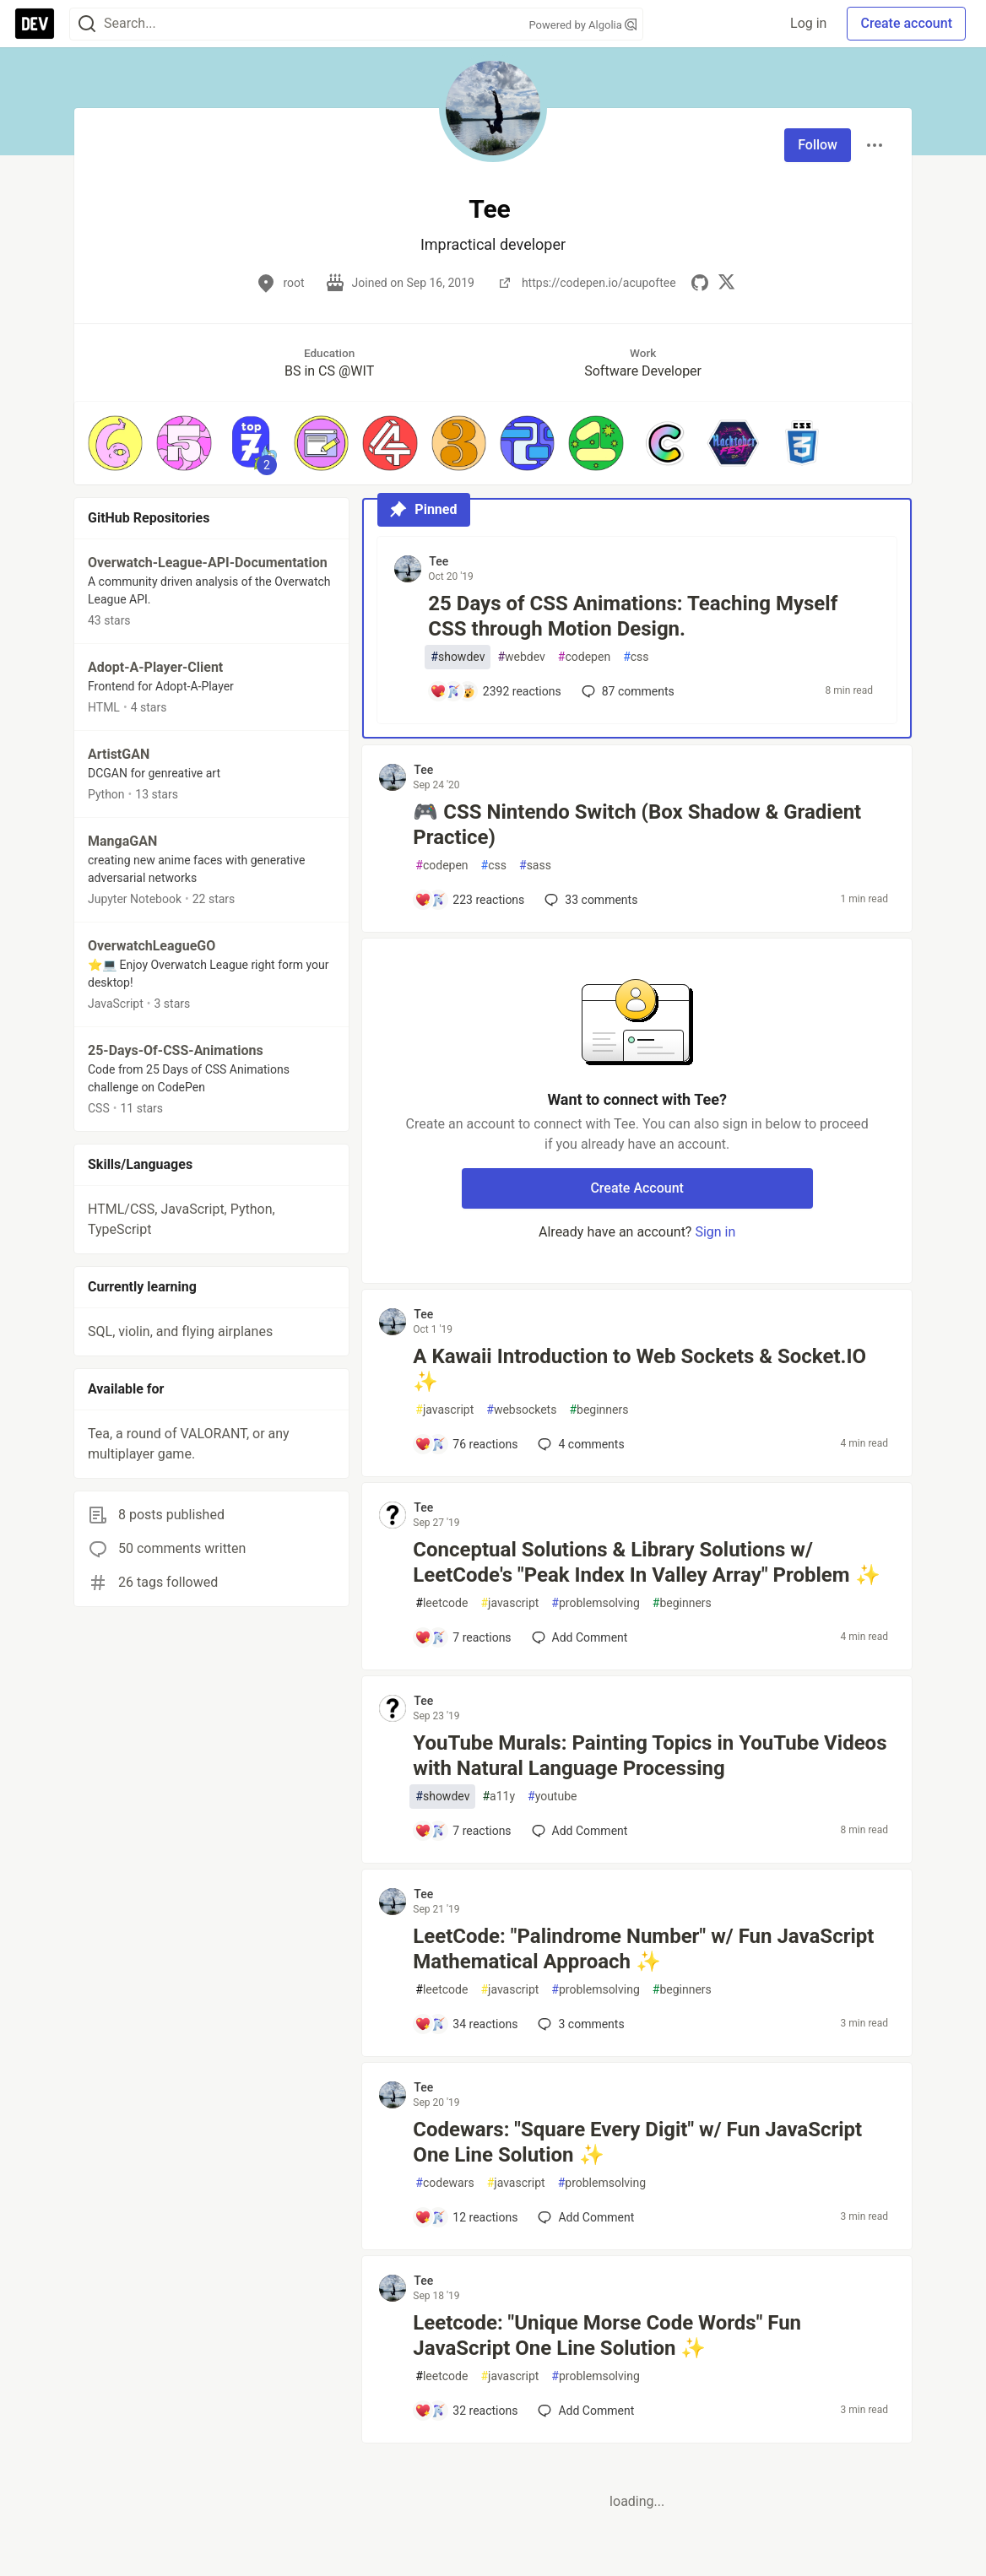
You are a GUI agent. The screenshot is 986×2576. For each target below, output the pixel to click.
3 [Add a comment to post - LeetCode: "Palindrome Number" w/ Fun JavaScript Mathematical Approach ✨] (579, 2024)
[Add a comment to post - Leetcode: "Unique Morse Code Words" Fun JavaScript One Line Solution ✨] (466, 2410)
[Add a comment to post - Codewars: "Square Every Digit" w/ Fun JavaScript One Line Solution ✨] (466, 2217)
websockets (521, 1410)
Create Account (637, 1188)
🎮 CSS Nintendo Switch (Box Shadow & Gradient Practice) (637, 824)
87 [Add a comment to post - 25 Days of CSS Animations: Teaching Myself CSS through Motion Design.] (626, 691)
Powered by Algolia (582, 25)
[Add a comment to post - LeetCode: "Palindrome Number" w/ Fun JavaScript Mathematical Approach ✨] (466, 2024)
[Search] (87, 24)
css (635, 657)
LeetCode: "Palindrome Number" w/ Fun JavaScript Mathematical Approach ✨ (643, 1948)
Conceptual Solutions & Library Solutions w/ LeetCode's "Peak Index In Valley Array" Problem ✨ (646, 1562)
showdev (458, 657)
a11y (498, 1796)
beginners (598, 1410)
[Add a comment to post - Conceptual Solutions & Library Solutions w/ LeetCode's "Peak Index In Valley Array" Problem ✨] (462, 1637)
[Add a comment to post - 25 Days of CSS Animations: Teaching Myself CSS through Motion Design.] (495, 691)
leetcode (441, 1603)
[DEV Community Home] (35, 24)
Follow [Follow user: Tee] (817, 145)
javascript (444, 1410)
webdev (520, 657)
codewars (444, 2183)
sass (535, 865)
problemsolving (595, 1603)
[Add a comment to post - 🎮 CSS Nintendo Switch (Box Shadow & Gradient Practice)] (469, 900)
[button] (115, 442)
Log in (808, 23)
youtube (552, 1796)
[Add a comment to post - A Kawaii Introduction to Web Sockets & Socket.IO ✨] (466, 1444)
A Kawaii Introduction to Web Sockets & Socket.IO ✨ (639, 1369)
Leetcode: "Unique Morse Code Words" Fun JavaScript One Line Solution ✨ (607, 2335)
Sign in (715, 1232)
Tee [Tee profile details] (438, 561)
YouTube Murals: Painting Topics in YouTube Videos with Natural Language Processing (649, 1755)
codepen (584, 657)
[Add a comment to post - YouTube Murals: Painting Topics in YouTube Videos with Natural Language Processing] (462, 1831)
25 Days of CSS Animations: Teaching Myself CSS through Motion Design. (632, 616)
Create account (906, 23)
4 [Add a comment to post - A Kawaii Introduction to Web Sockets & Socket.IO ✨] (579, 1444)
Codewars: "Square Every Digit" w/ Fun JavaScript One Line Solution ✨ (637, 2142)
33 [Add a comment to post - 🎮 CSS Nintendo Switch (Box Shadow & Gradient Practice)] (589, 900)
